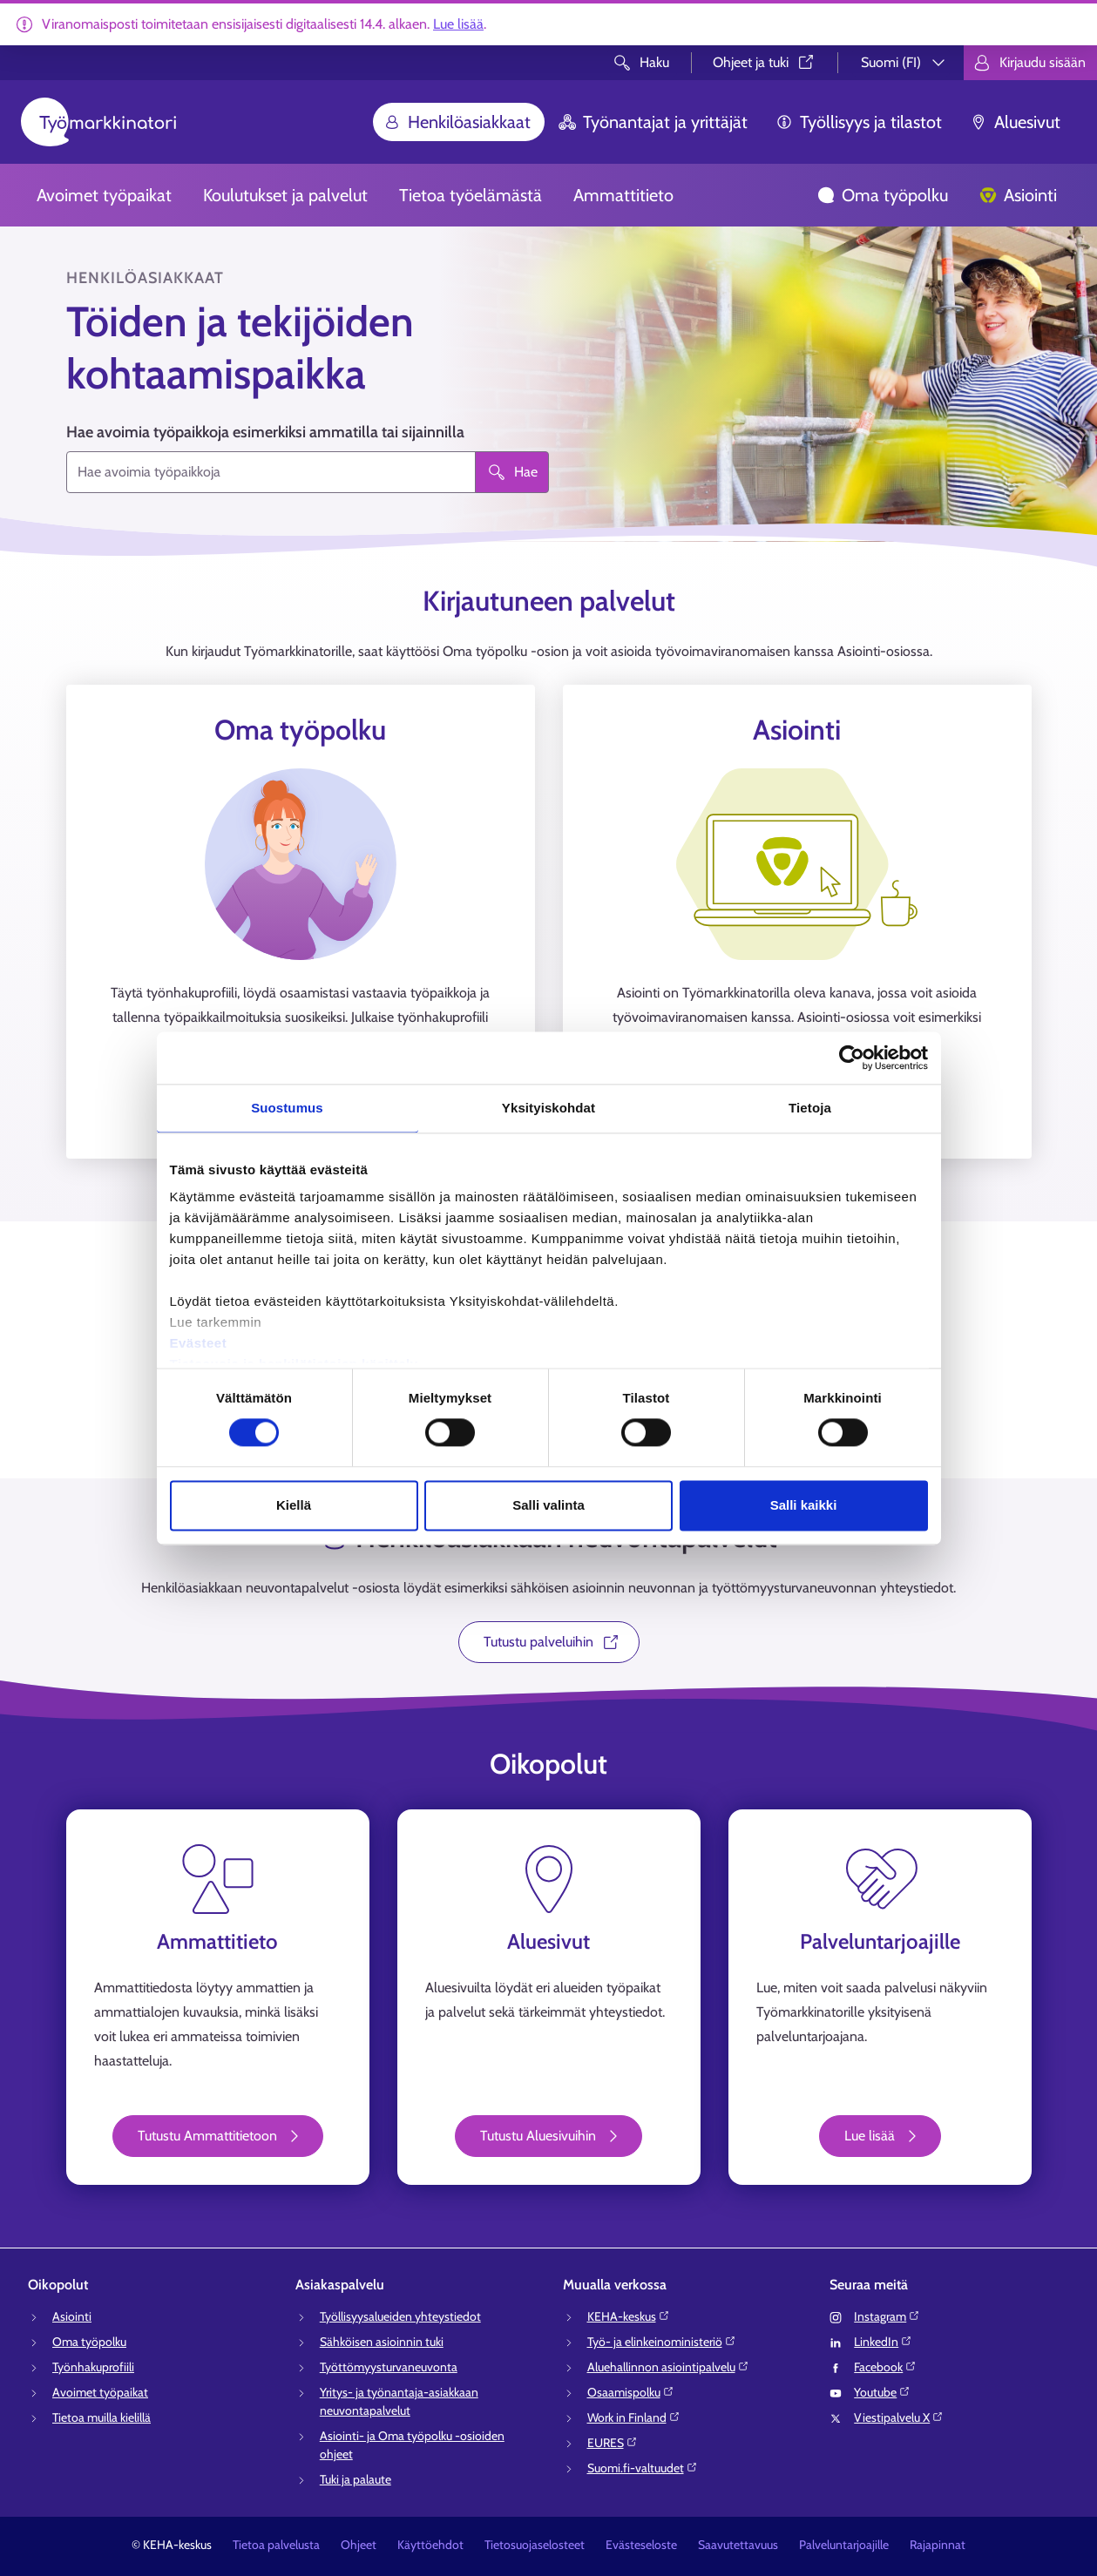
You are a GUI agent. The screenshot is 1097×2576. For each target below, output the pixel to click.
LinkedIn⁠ (883, 2342)
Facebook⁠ (885, 2367)
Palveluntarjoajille (844, 2544)
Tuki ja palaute (355, 2479)
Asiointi (1018, 195)
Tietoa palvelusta (276, 2544)
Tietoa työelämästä (470, 195)
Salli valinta (548, 1505)
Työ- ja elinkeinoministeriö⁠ (661, 2342)
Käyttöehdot (430, 2544)
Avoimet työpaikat (104, 195)
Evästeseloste (641, 2544)
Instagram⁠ (887, 2316)
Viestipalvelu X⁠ (899, 2417)
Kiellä (293, 1505)
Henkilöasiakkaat (457, 122)
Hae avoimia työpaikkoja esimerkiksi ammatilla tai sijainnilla (265, 432)
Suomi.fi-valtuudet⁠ (642, 2468)
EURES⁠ (612, 2443)
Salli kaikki (803, 1505)
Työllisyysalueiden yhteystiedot (400, 2316)
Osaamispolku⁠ (630, 2392)
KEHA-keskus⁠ (628, 2316)
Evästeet (198, 1342)
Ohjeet (358, 2544)
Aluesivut (1015, 122)
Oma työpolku (882, 195)
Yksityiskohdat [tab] (548, 1107)
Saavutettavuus (738, 2544)
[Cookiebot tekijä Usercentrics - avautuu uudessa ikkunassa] (851, 1058)
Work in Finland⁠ (634, 2417)
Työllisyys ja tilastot (858, 122)
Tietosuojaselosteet (534, 2544)
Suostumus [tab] (287, 1107)
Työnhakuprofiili (93, 2367)
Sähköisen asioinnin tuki (382, 2342)
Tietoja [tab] (810, 1107)
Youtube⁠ (882, 2392)
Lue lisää (458, 24)
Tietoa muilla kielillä (101, 2417)
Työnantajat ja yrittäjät (653, 122)
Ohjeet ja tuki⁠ (764, 62)
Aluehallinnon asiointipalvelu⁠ (668, 2367)
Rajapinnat (937, 2544)
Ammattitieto (623, 195)
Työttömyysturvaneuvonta (388, 2367)
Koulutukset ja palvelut (285, 195)
